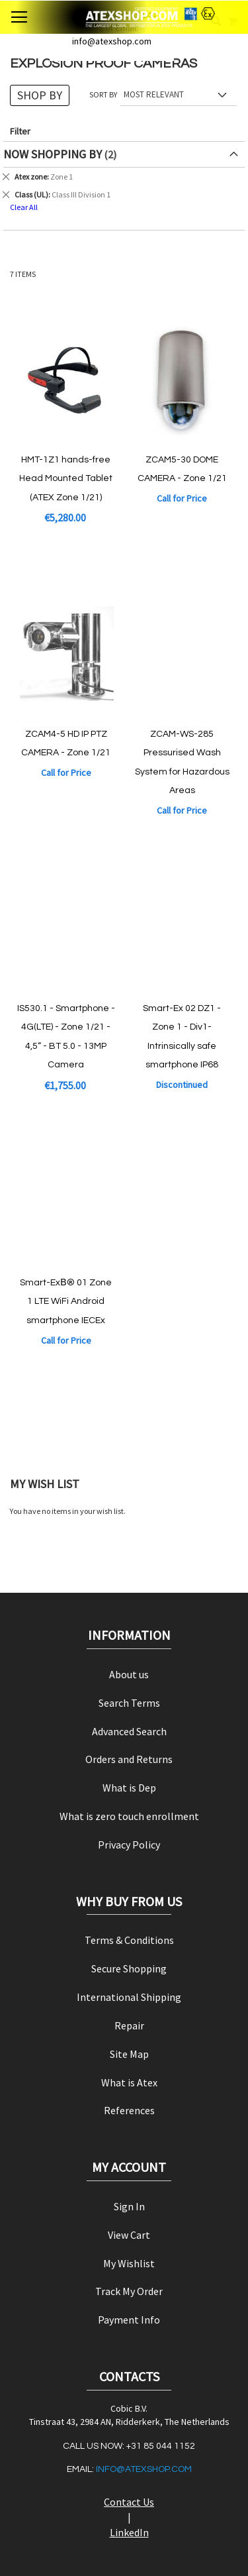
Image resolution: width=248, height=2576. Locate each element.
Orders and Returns (129, 1759)
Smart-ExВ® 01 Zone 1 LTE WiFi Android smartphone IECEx (65, 1301)
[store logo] (124, 17)
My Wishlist (129, 2263)
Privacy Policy (129, 1844)
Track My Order (129, 2291)
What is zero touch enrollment (129, 1816)
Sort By (103, 94)
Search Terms (129, 1702)
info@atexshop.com (144, 2469)
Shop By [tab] (39, 95)
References (129, 2110)
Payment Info (129, 2319)
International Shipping (129, 1997)
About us (129, 1674)
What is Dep (129, 1787)
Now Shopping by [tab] (52, 154)
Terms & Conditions (129, 1940)
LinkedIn (129, 2532)
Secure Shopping (129, 1968)
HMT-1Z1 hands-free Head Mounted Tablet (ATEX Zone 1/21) (65, 478)
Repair (129, 2025)
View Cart (129, 2234)
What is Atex (129, 2082)
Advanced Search (129, 1731)
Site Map (129, 2054)
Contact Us (129, 2501)
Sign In (129, 2206)
